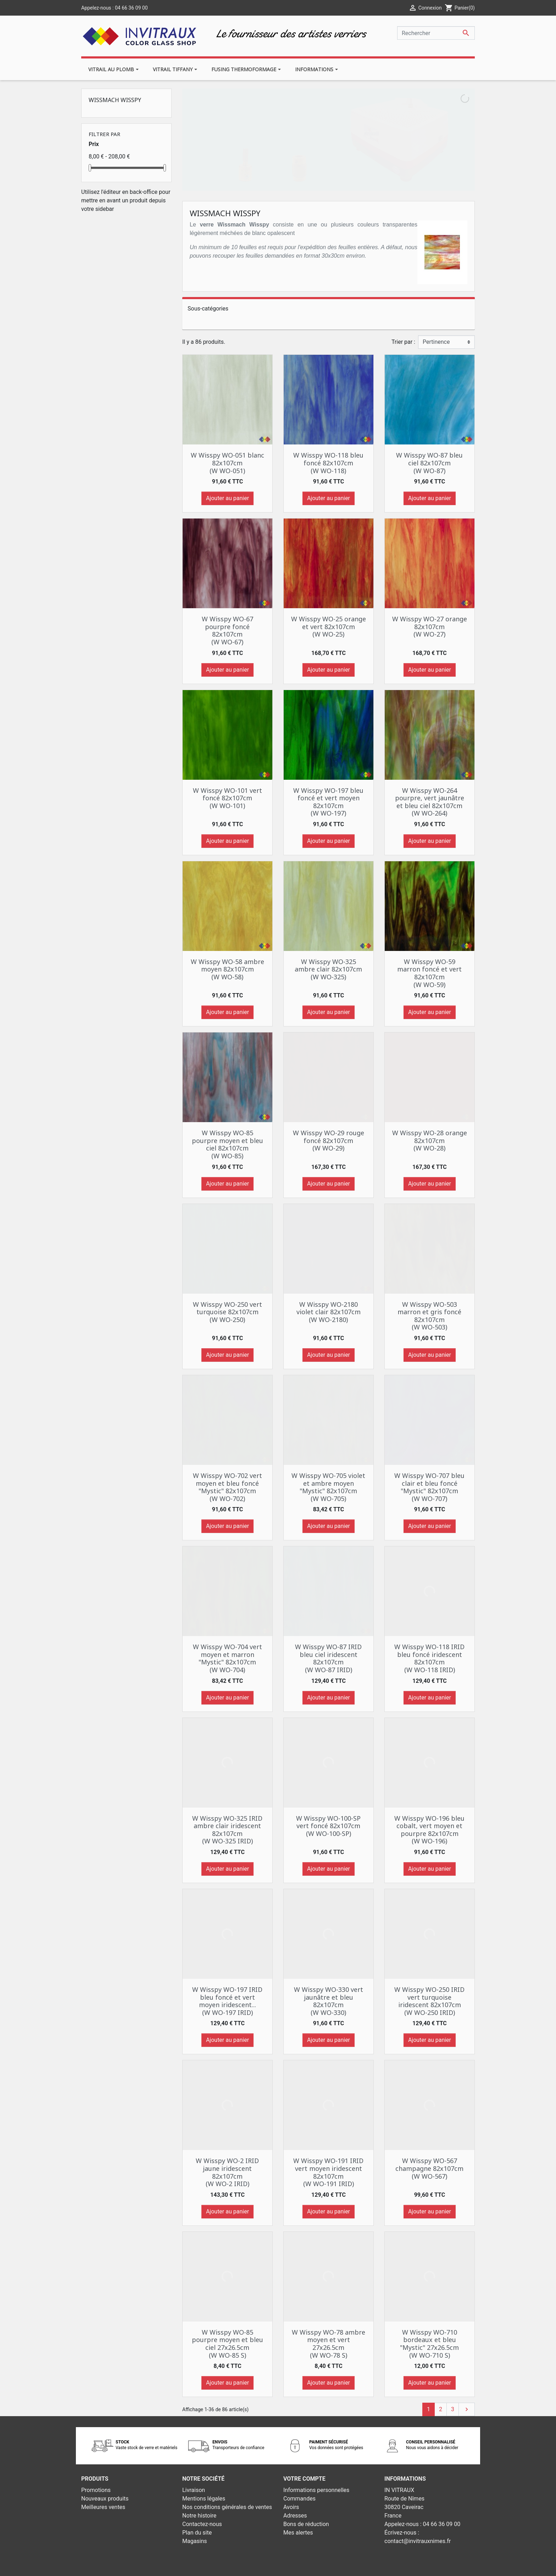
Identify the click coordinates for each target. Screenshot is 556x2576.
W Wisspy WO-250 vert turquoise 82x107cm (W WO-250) (227, 1312)
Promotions (96, 2490)
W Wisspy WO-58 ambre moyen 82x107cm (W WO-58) (227, 969)
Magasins (194, 2541)
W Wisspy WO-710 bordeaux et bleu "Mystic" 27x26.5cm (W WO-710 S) (429, 2343)
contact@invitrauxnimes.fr (417, 2541)
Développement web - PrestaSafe (321, 2566)
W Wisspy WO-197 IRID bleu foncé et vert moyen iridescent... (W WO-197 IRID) (227, 2001)
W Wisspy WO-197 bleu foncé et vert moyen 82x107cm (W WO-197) (328, 802)
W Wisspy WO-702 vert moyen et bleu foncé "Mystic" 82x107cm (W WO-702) (227, 1487)
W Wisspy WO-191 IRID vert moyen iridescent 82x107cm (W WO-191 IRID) (328, 2172)
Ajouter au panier (227, 498)
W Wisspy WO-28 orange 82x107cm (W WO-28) (429, 1140)
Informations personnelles (316, 2490)
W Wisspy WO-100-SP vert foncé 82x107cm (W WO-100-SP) (328, 1826)
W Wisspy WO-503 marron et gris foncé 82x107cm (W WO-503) (429, 1316)
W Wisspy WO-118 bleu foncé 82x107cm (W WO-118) (328, 463)
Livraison (193, 2490)
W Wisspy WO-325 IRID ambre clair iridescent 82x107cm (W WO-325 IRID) (227, 1830)
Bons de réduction (306, 2524)
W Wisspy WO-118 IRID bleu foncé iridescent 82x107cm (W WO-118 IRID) (429, 1658)
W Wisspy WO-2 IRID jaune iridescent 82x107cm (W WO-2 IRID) (227, 2172)
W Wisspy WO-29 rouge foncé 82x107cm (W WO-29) (328, 1140)
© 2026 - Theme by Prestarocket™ (236, 2566)
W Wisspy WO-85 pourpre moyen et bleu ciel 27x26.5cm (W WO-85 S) (227, 2343)
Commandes (299, 2498)
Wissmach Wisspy (115, 100)
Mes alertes (298, 2532)
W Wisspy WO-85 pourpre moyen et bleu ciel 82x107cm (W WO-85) (227, 1144)
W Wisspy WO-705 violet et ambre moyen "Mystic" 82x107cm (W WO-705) (328, 1487)
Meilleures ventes (103, 2507)
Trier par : (403, 341)
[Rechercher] (436, 33)
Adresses (295, 2515)
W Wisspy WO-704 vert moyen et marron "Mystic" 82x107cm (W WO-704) (227, 1658)
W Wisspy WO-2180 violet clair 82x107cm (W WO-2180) (328, 1312)
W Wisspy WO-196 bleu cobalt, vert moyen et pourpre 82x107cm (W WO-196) (429, 1830)
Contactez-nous (202, 2524)
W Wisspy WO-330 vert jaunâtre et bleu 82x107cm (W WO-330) (328, 2001)
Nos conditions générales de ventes (227, 2507)
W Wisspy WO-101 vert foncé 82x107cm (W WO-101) (227, 798)
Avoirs (291, 2507)
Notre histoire (199, 2515)
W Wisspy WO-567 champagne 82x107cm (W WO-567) (429, 2168)
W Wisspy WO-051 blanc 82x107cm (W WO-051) (227, 463)
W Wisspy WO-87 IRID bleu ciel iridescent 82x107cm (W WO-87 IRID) (328, 1658)
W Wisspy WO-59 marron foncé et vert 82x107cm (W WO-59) (429, 973)
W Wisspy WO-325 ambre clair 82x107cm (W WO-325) (328, 969)
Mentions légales (203, 2498)
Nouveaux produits (105, 2498)
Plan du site (197, 2532)
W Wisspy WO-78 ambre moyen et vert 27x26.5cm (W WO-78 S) (328, 2343)
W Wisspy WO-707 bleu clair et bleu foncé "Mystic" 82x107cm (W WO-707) (429, 1487)
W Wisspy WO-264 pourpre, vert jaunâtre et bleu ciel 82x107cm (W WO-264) (429, 802)
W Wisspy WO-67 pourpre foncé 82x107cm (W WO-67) (227, 630)
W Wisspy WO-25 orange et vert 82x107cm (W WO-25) (328, 626)
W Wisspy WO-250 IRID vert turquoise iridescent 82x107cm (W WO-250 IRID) (429, 2001)
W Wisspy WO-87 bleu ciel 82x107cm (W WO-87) (429, 463)
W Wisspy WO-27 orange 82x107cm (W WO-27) (429, 626)
